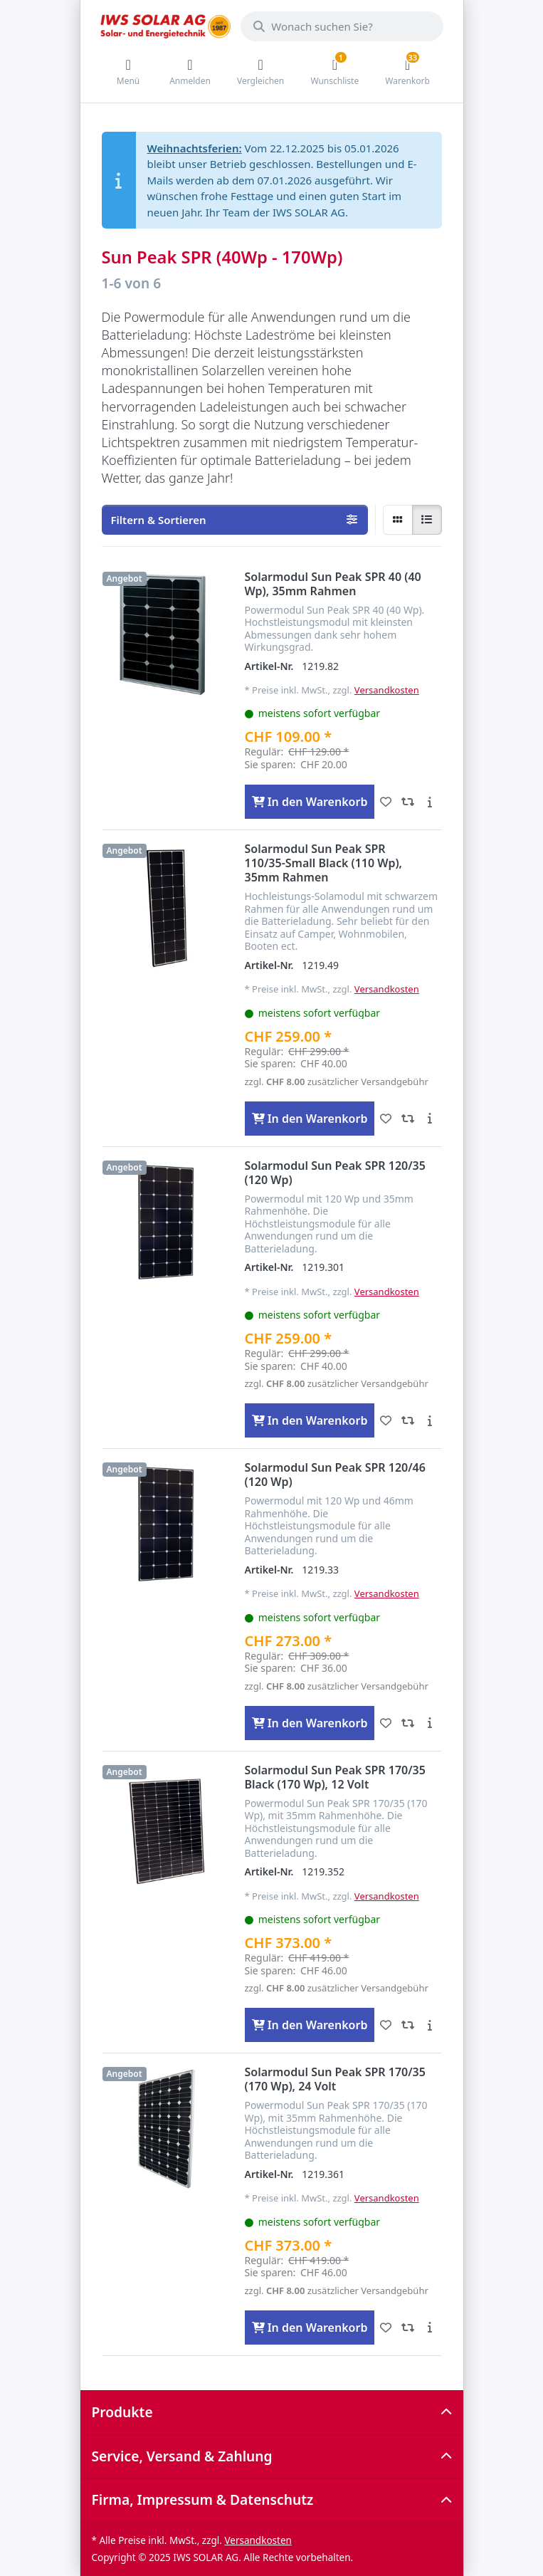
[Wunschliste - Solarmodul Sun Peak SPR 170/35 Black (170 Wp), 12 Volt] (385, 2025)
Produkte (122, 2411)
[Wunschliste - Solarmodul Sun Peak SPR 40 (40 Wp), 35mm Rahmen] (385, 802)
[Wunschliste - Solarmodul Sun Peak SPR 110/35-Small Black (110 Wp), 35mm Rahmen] (385, 1118)
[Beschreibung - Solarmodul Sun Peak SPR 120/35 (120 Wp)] (429, 1420)
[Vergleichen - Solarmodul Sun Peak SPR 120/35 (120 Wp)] (407, 1420)
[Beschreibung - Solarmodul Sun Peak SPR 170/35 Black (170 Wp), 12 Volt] (429, 2025)
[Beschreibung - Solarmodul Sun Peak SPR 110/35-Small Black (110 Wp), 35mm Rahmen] (429, 1118)
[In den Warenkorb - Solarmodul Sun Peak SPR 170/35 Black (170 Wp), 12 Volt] (310, 2025)
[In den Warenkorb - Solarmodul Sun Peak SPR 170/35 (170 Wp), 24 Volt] (310, 2327)
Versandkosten (386, 690)
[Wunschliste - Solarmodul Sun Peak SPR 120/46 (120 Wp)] (385, 1723)
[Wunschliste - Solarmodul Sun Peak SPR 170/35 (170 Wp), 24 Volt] (385, 2327)
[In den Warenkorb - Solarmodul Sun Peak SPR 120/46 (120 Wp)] (310, 1723)
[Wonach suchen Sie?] (342, 26)
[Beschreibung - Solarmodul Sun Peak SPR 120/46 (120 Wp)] (429, 1723)
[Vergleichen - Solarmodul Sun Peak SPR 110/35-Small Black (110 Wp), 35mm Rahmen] (407, 1118)
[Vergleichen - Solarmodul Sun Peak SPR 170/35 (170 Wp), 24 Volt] (407, 2327)
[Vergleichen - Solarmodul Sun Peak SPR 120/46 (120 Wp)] (407, 1723)
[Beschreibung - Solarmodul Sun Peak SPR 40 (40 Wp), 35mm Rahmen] (429, 802)
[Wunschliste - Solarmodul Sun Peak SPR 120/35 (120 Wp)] (385, 1420)
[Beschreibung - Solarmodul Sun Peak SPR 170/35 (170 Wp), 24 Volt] (429, 2327)
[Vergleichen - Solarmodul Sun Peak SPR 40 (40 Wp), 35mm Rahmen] (407, 802)
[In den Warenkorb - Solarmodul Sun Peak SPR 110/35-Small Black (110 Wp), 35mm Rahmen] (310, 1118)
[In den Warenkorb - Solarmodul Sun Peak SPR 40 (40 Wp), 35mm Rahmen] (310, 802)
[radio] (398, 520)
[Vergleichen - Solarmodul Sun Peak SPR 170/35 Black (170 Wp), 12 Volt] (407, 2025)
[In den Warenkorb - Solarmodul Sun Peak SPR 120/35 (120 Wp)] (310, 1420)
